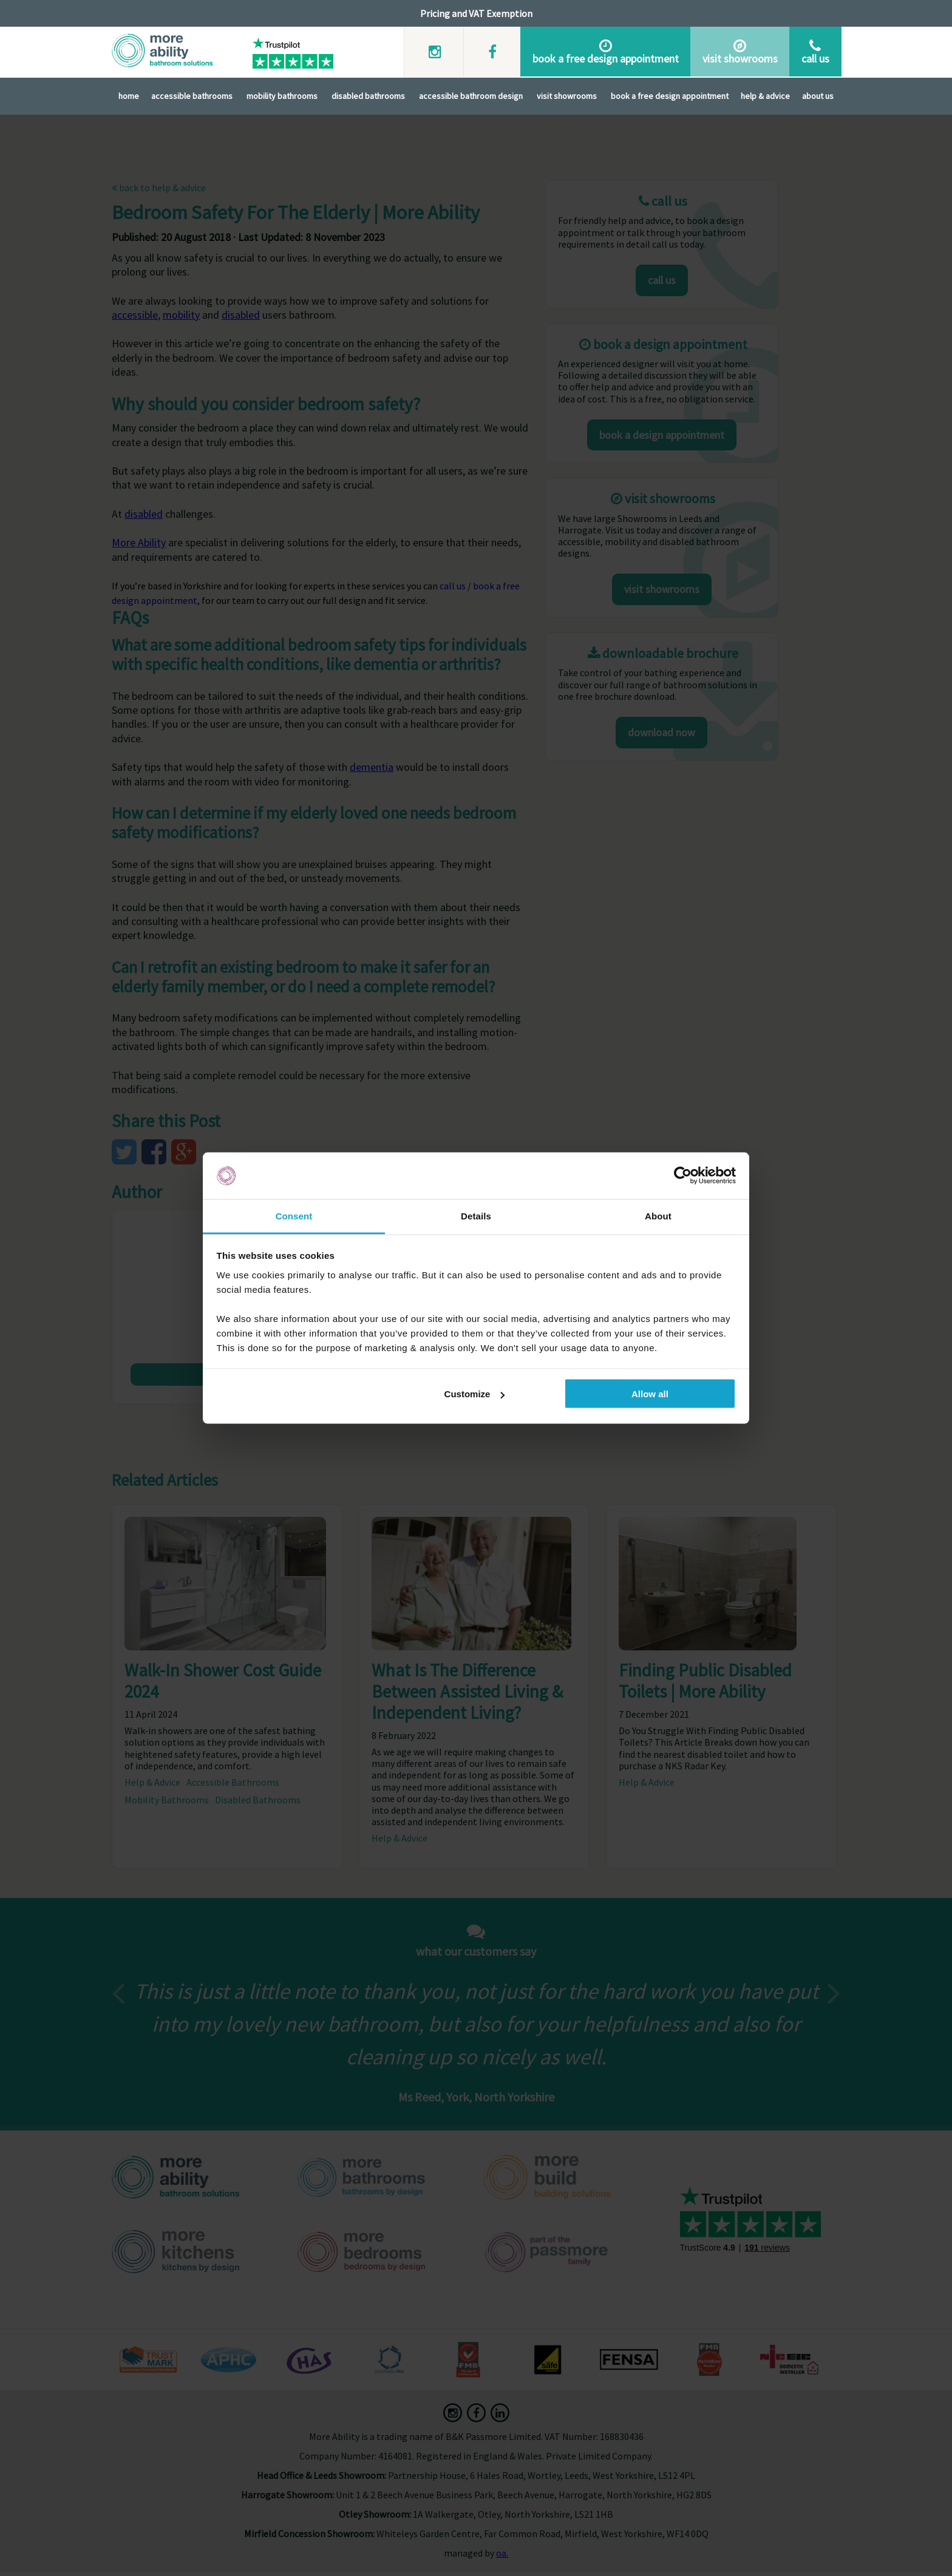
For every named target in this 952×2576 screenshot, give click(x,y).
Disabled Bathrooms (368, 94)
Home (128, 94)
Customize (474, 1394)
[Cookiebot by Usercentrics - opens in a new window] (683, 1176)
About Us (818, 94)
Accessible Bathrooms (192, 94)
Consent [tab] (294, 1215)
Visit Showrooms (567, 94)
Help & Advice (765, 94)
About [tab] (658, 1215)
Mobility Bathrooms (282, 94)
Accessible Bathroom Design (471, 94)
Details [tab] (476, 1215)
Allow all (649, 1394)
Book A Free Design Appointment (670, 94)
